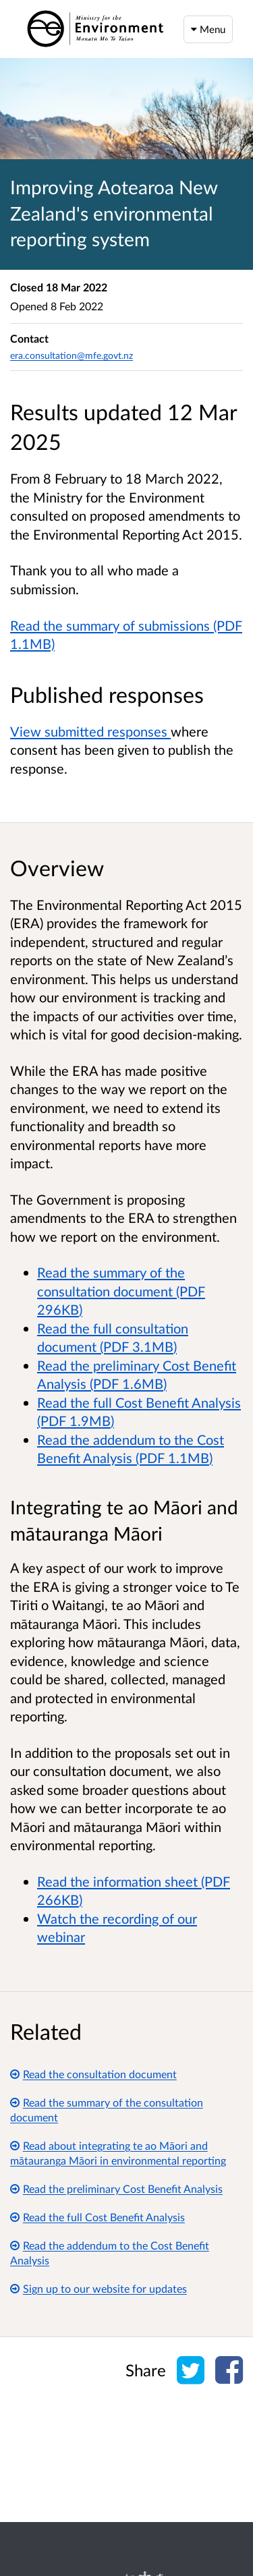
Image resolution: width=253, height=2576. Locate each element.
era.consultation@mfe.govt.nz (71, 355)
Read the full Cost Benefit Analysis (97, 2216)
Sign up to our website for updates (98, 2288)
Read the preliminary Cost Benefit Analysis (116, 2188)
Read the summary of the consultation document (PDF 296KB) (121, 1290)
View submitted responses (90, 731)
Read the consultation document (93, 2073)
